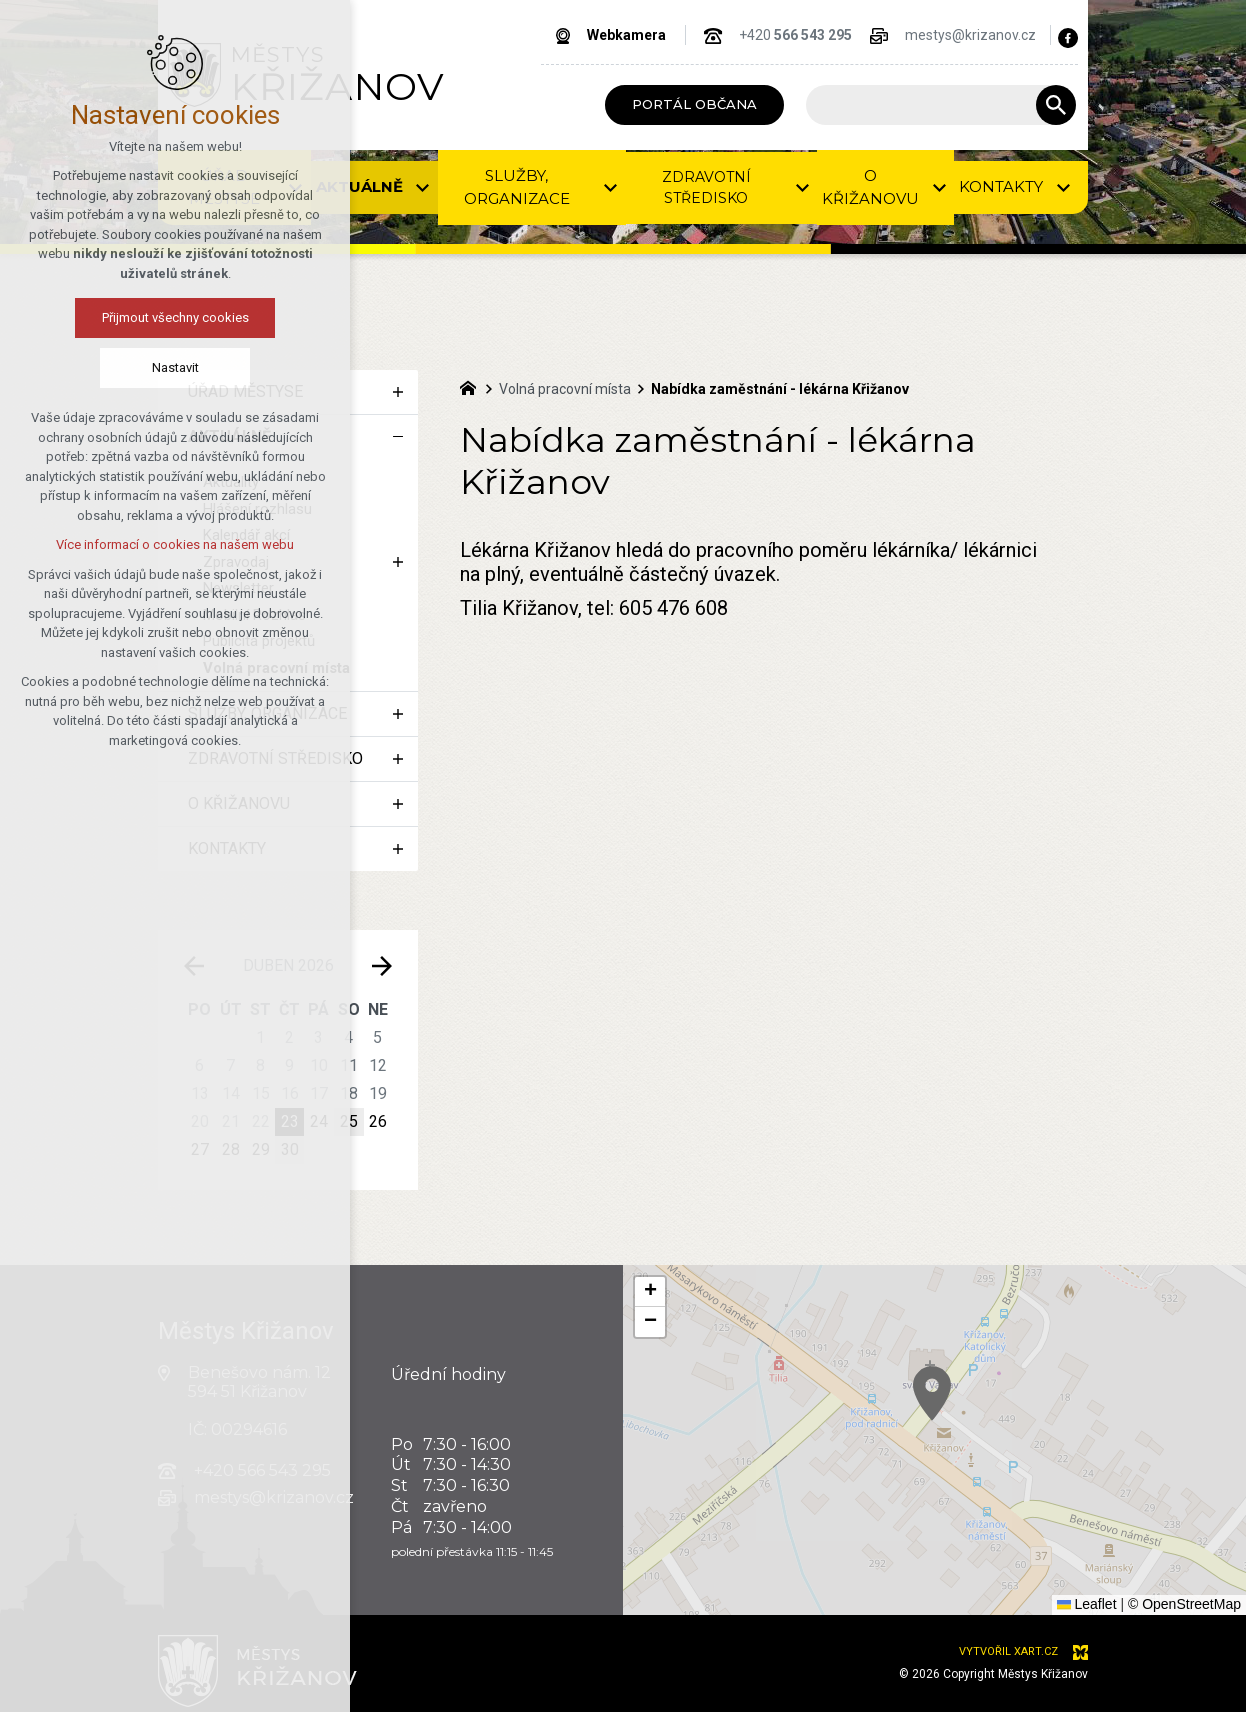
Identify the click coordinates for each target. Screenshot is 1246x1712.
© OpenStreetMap (1184, 1604)
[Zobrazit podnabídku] (398, 392)
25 (349, 1121)
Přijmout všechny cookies (173, 317)
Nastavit (173, 367)
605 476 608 (673, 608)
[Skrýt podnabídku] (398, 437)
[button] (997, 1433)
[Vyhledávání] (1056, 105)
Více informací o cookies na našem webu (173, 544)
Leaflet (1087, 1604)
